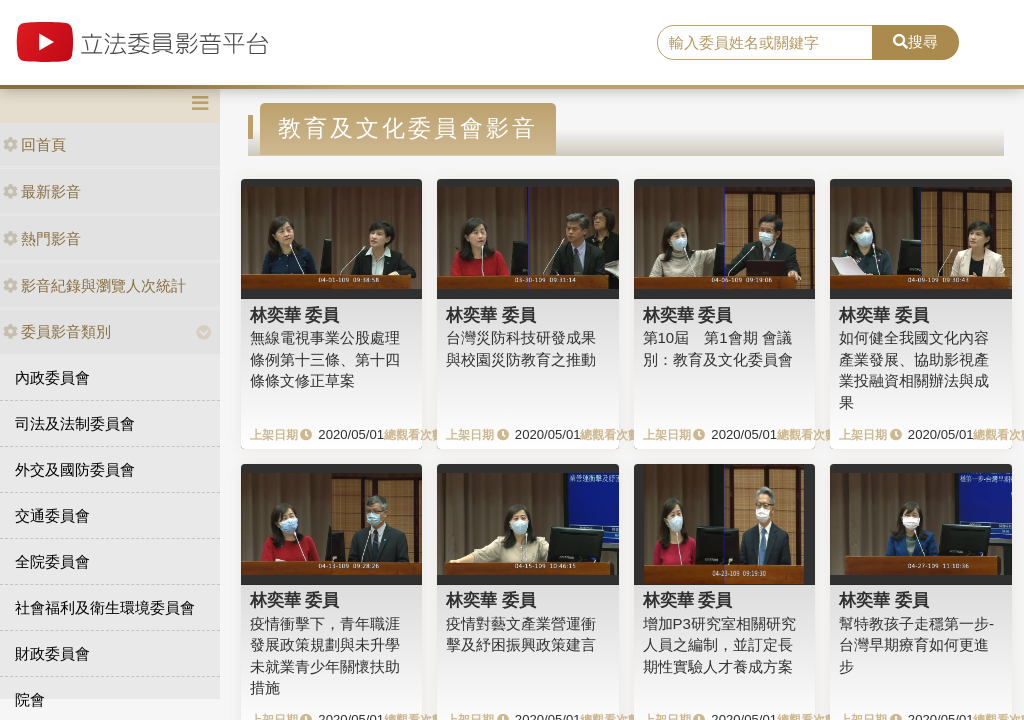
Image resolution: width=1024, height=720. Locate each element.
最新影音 (42, 191)
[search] (765, 43)
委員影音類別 (57, 331)
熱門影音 (42, 238)
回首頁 (34, 144)
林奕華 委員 (295, 315)
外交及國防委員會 (75, 469)
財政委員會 (52, 653)
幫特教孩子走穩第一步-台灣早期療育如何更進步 (916, 645)
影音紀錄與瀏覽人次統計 (94, 285)
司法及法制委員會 (75, 423)
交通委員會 (52, 515)
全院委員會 (52, 561)
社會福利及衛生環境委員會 (105, 607)
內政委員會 (52, 377)
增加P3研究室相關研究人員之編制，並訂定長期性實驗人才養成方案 (719, 645)
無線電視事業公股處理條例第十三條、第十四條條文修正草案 (325, 359)
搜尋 (915, 41)
